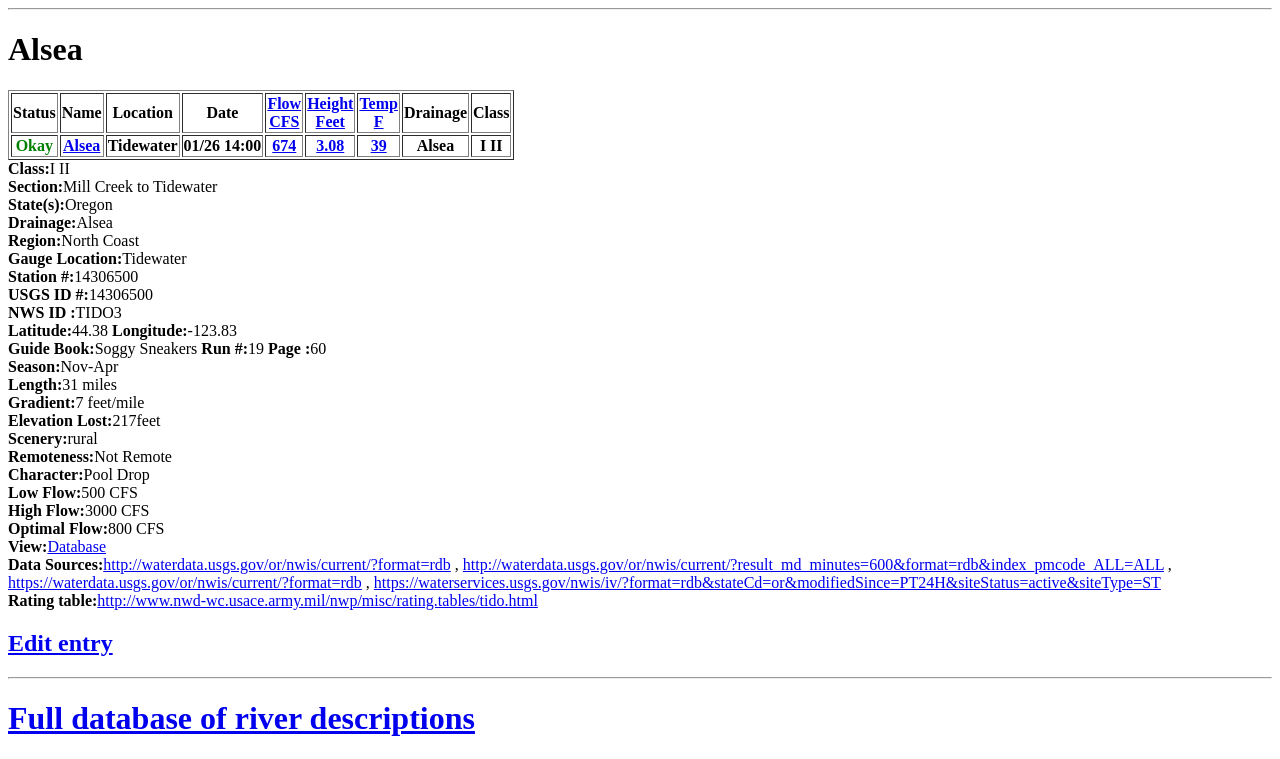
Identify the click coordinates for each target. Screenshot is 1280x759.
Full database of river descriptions (241, 718)
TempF (378, 112)
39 (379, 145)
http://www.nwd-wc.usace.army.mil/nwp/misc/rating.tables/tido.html (317, 600)
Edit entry (60, 643)
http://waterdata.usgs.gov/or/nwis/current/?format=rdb (277, 564)
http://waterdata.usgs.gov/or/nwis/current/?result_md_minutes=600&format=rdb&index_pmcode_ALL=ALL (813, 564)
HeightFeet (330, 112)
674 (284, 145)
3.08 (330, 145)
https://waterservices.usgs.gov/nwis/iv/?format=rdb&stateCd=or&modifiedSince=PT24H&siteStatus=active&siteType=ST (767, 582)
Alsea (45, 49)
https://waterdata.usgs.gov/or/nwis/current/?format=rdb (185, 582)
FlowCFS (284, 112)
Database (76, 546)
